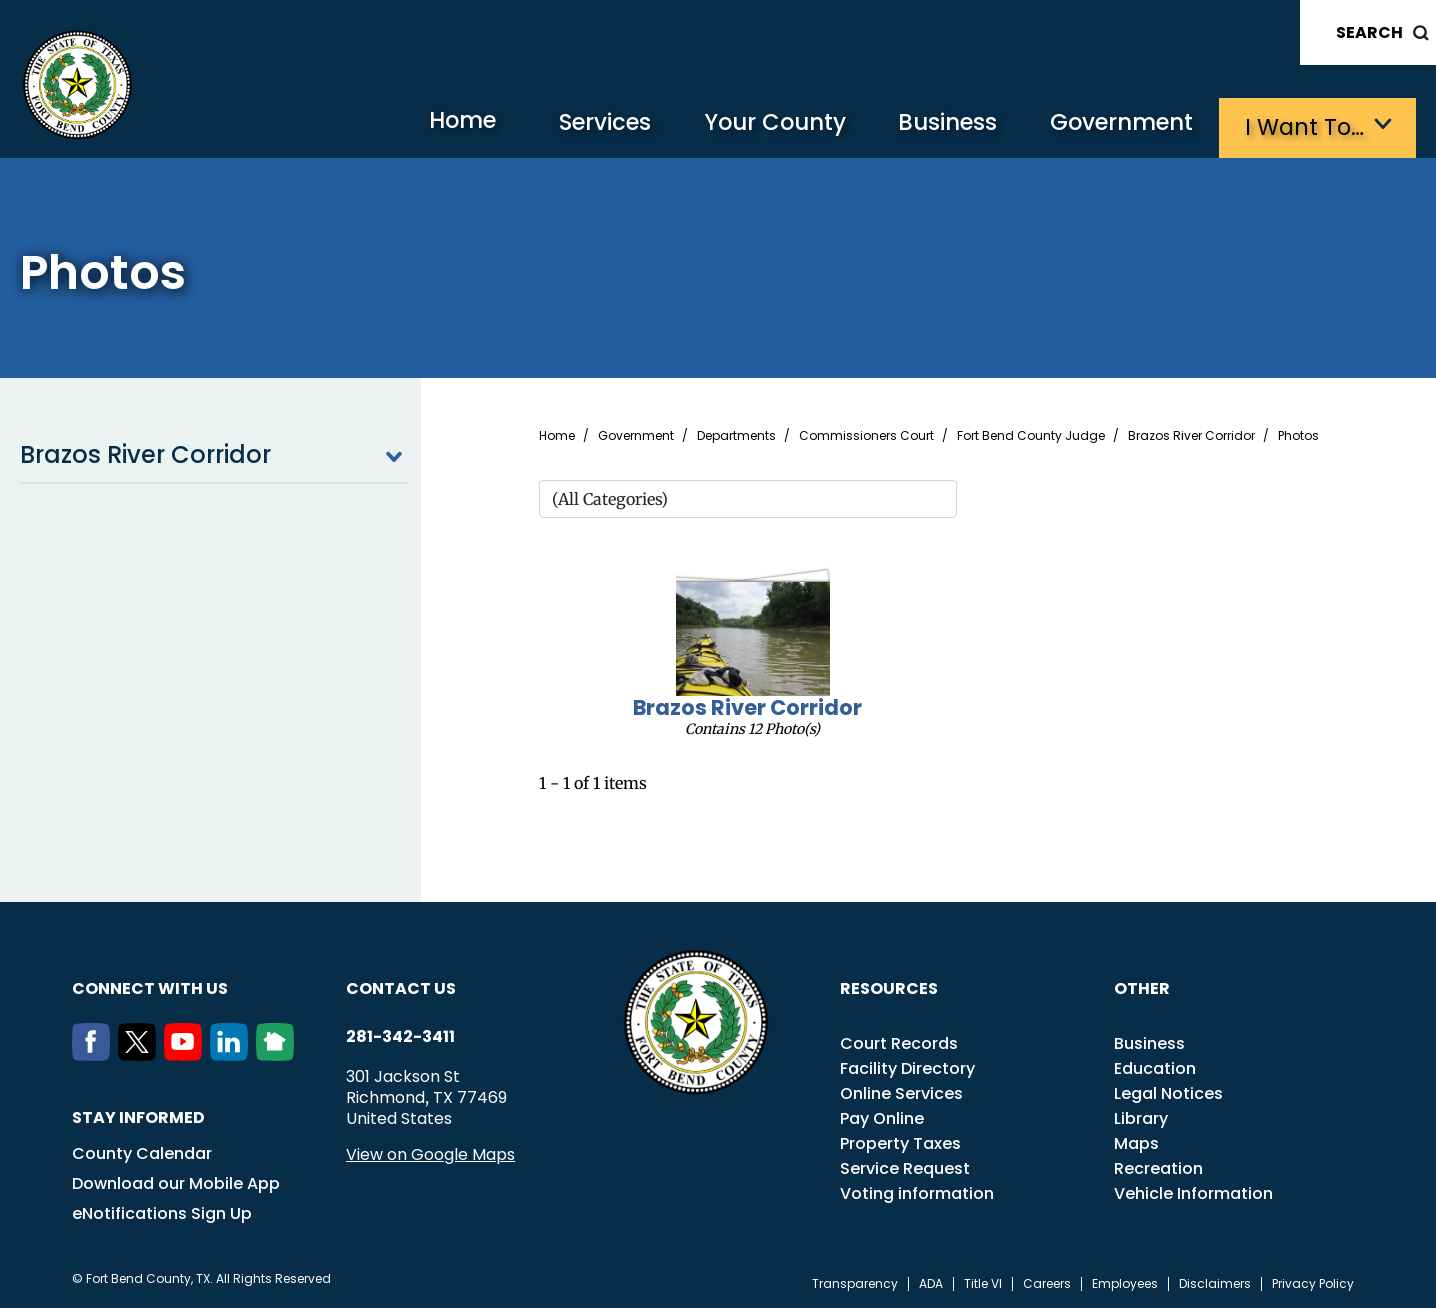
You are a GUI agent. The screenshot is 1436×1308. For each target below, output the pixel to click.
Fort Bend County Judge (1031, 434)
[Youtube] (187, 1053)
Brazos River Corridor (214, 453)
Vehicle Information (1193, 1191)
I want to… (1305, 125)
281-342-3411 (400, 1035)
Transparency (855, 1282)
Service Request (905, 1166)
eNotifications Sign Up (162, 1211)
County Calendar (142, 1151)
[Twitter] (141, 1053)
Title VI (983, 1282)
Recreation (1158, 1166)
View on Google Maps (430, 1152)
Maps (1136, 1141)
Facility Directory (907, 1066)
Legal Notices (1168, 1091)
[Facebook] (95, 1053)
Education (1155, 1066)
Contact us (401, 986)
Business (936, 125)
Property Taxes (900, 1141)
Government (1116, 125)
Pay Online (882, 1116)
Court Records (899, 1041)
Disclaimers (1215, 1282)
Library (1141, 1116)
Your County (756, 125)
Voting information (917, 1191)
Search (1369, 32)
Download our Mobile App (176, 1181)
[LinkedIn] (233, 1053)
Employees (1125, 1282)
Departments (736, 434)
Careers (1047, 1282)
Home (430, 124)
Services (580, 125)
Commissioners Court (866, 434)
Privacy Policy (1313, 1282)
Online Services (901, 1091)
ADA (931, 1282)
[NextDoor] (279, 1053)
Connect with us (150, 986)
